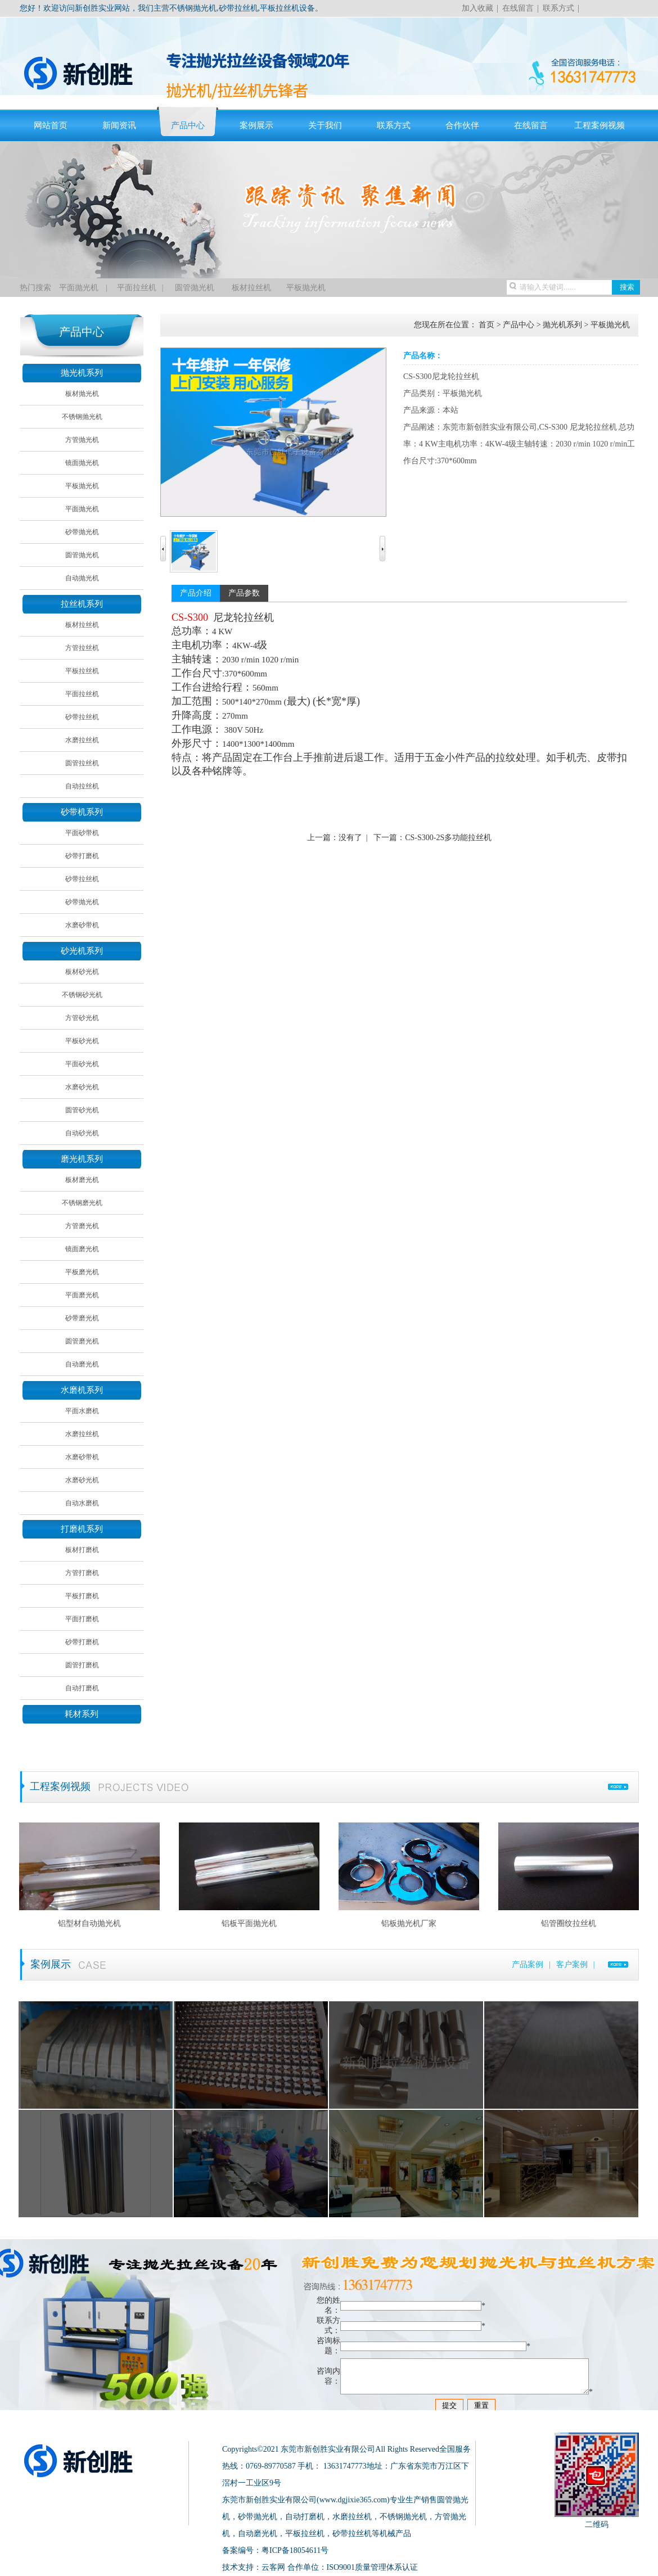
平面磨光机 (82, 1295)
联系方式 (558, 8)
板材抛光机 (82, 394)
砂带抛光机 (82, 532)
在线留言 (518, 8)
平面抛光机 (78, 287)
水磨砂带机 (82, 925)
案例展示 (256, 125)
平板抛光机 (306, 287)
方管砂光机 (82, 1018)
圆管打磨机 (82, 1665)
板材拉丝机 (251, 287)
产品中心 (188, 125)
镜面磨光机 (82, 1249)
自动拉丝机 (82, 786)
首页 (486, 325)
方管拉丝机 (82, 648)
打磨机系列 (82, 1528)
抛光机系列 (82, 372)
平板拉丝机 (82, 671)
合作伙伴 (462, 125)
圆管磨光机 (82, 1341)
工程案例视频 (599, 125)
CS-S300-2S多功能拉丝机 (448, 837)
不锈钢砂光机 (82, 995)
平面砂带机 (82, 833)
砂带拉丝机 (82, 717)
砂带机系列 (82, 811)
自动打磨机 (82, 1688)
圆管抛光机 (192, 287)
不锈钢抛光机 (82, 417)
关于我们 (325, 125)
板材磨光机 (82, 1180)
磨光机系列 (82, 1158)
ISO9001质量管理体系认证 (372, 2567)
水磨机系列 (82, 1390)
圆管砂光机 (82, 1110)
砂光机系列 (82, 950)
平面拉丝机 (136, 287)
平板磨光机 (82, 1272)
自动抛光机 (82, 578)
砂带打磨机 (82, 856)
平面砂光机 (82, 1064)
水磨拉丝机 (82, 740)
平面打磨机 (82, 1619)
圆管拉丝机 (82, 763)
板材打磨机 (82, 1550)
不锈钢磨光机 (82, 1203)
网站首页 (50, 125)
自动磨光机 (82, 1364)
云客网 (273, 2567)
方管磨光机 (82, 1226)
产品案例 (527, 1964)
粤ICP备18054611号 (295, 2550)
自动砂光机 (82, 1133)
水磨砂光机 (82, 1087)
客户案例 (572, 1964)
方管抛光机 (82, 440)
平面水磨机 (82, 1411)
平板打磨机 (82, 1596)
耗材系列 (81, 1713)
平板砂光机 (82, 1041)
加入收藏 (477, 8)
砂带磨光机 (82, 1318)
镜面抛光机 (82, 463)
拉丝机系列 (82, 603)
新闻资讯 (119, 125)
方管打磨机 (82, 1573)
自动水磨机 (82, 1503)
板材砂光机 (82, 972)
